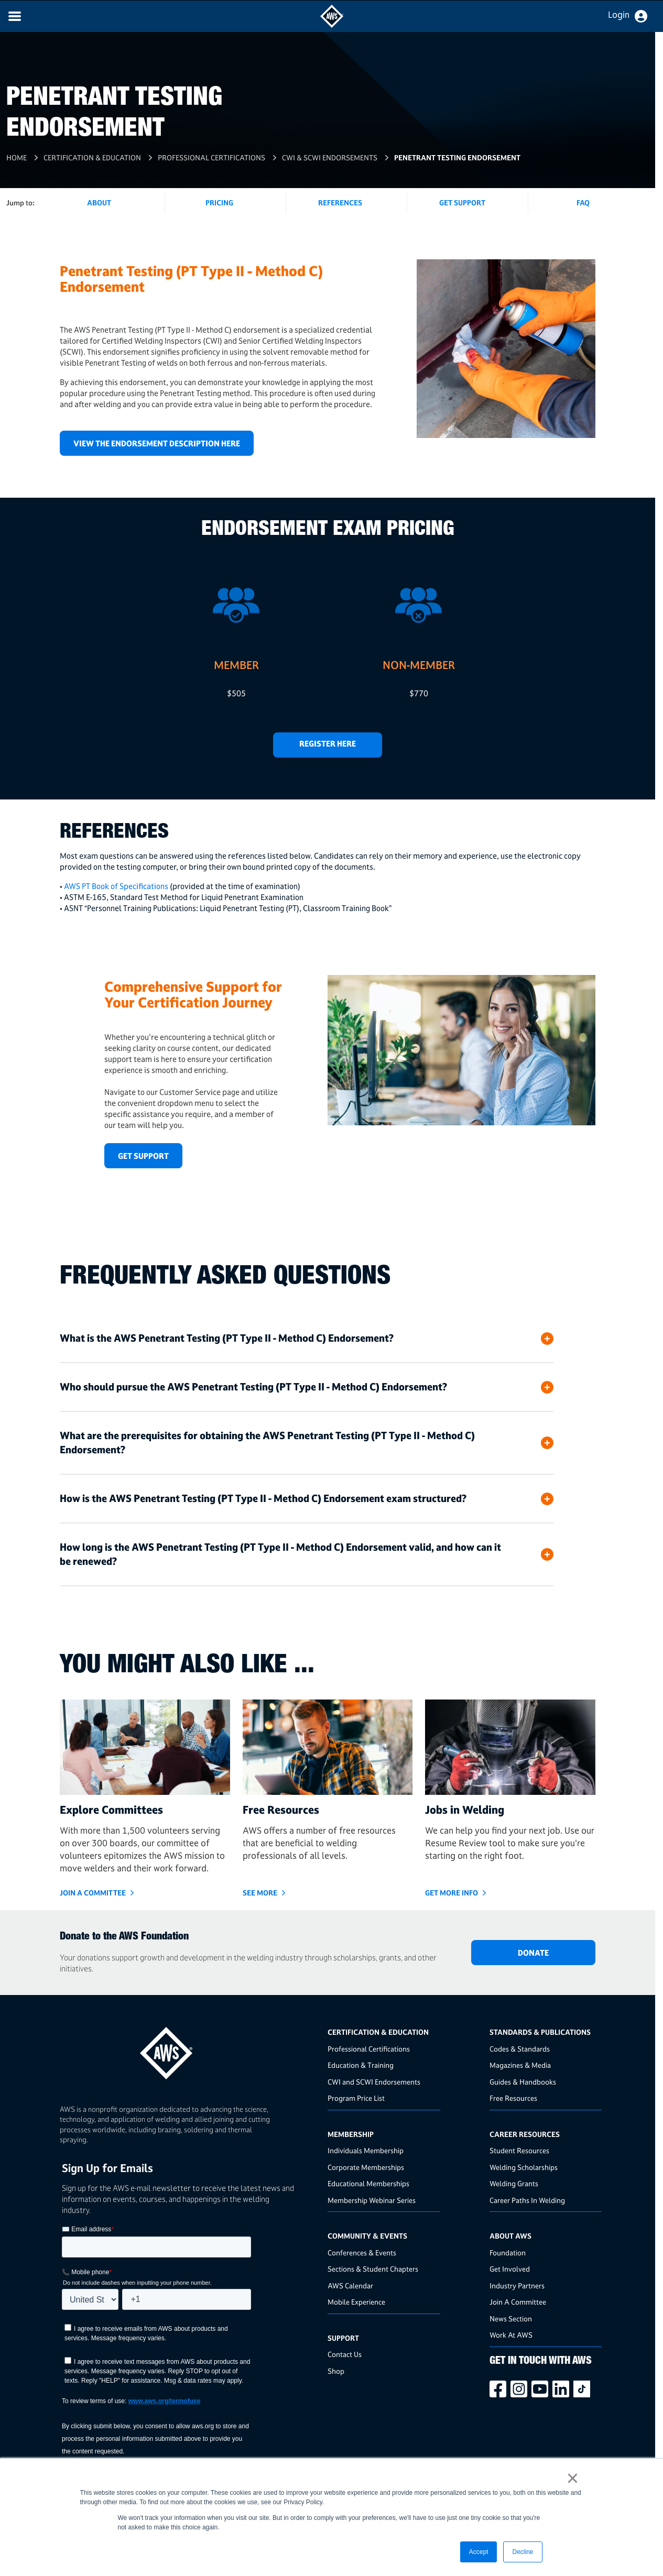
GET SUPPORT (143, 1156)
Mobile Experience (356, 2301)
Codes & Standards (520, 2048)
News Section (511, 2318)
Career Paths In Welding (527, 2200)
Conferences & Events (362, 2252)
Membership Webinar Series (372, 2200)
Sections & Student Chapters (373, 2268)
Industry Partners (517, 2285)
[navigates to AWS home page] (331, 25)
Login (618, 14)
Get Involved (510, 2268)
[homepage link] (190, 2049)
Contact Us (345, 2354)
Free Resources (513, 2097)
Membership (351, 2134)
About (99, 202)
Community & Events (367, 2235)
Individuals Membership (366, 2150)
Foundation (508, 2252)
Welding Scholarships (524, 2167)
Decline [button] (522, 2552)
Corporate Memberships (366, 2167)
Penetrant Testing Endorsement (457, 157)
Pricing (219, 202)
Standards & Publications (540, 2031)
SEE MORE (260, 1892)
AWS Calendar (350, 2285)
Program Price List (356, 2097)
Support (343, 2337)
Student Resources (519, 2150)
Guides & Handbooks (523, 2081)
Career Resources (525, 2134)
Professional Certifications (211, 157)
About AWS (510, 2235)
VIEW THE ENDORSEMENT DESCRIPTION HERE (156, 443)
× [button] (573, 2478)
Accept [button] (478, 2552)
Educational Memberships (368, 2183)
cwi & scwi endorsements (329, 157)
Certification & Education (92, 157)
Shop (336, 2370)
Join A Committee (518, 2301)
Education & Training (361, 2064)
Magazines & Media (520, 2064)
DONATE (533, 1953)
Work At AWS (511, 2334)
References (340, 202)
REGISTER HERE (327, 744)
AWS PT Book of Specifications (116, 886)
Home (16, 157)
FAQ (583, 202)
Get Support (462, 202)
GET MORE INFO (451, 1892)
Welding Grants (514, 2183)
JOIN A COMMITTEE (93, 1892)
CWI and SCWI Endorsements (374, 2081)
